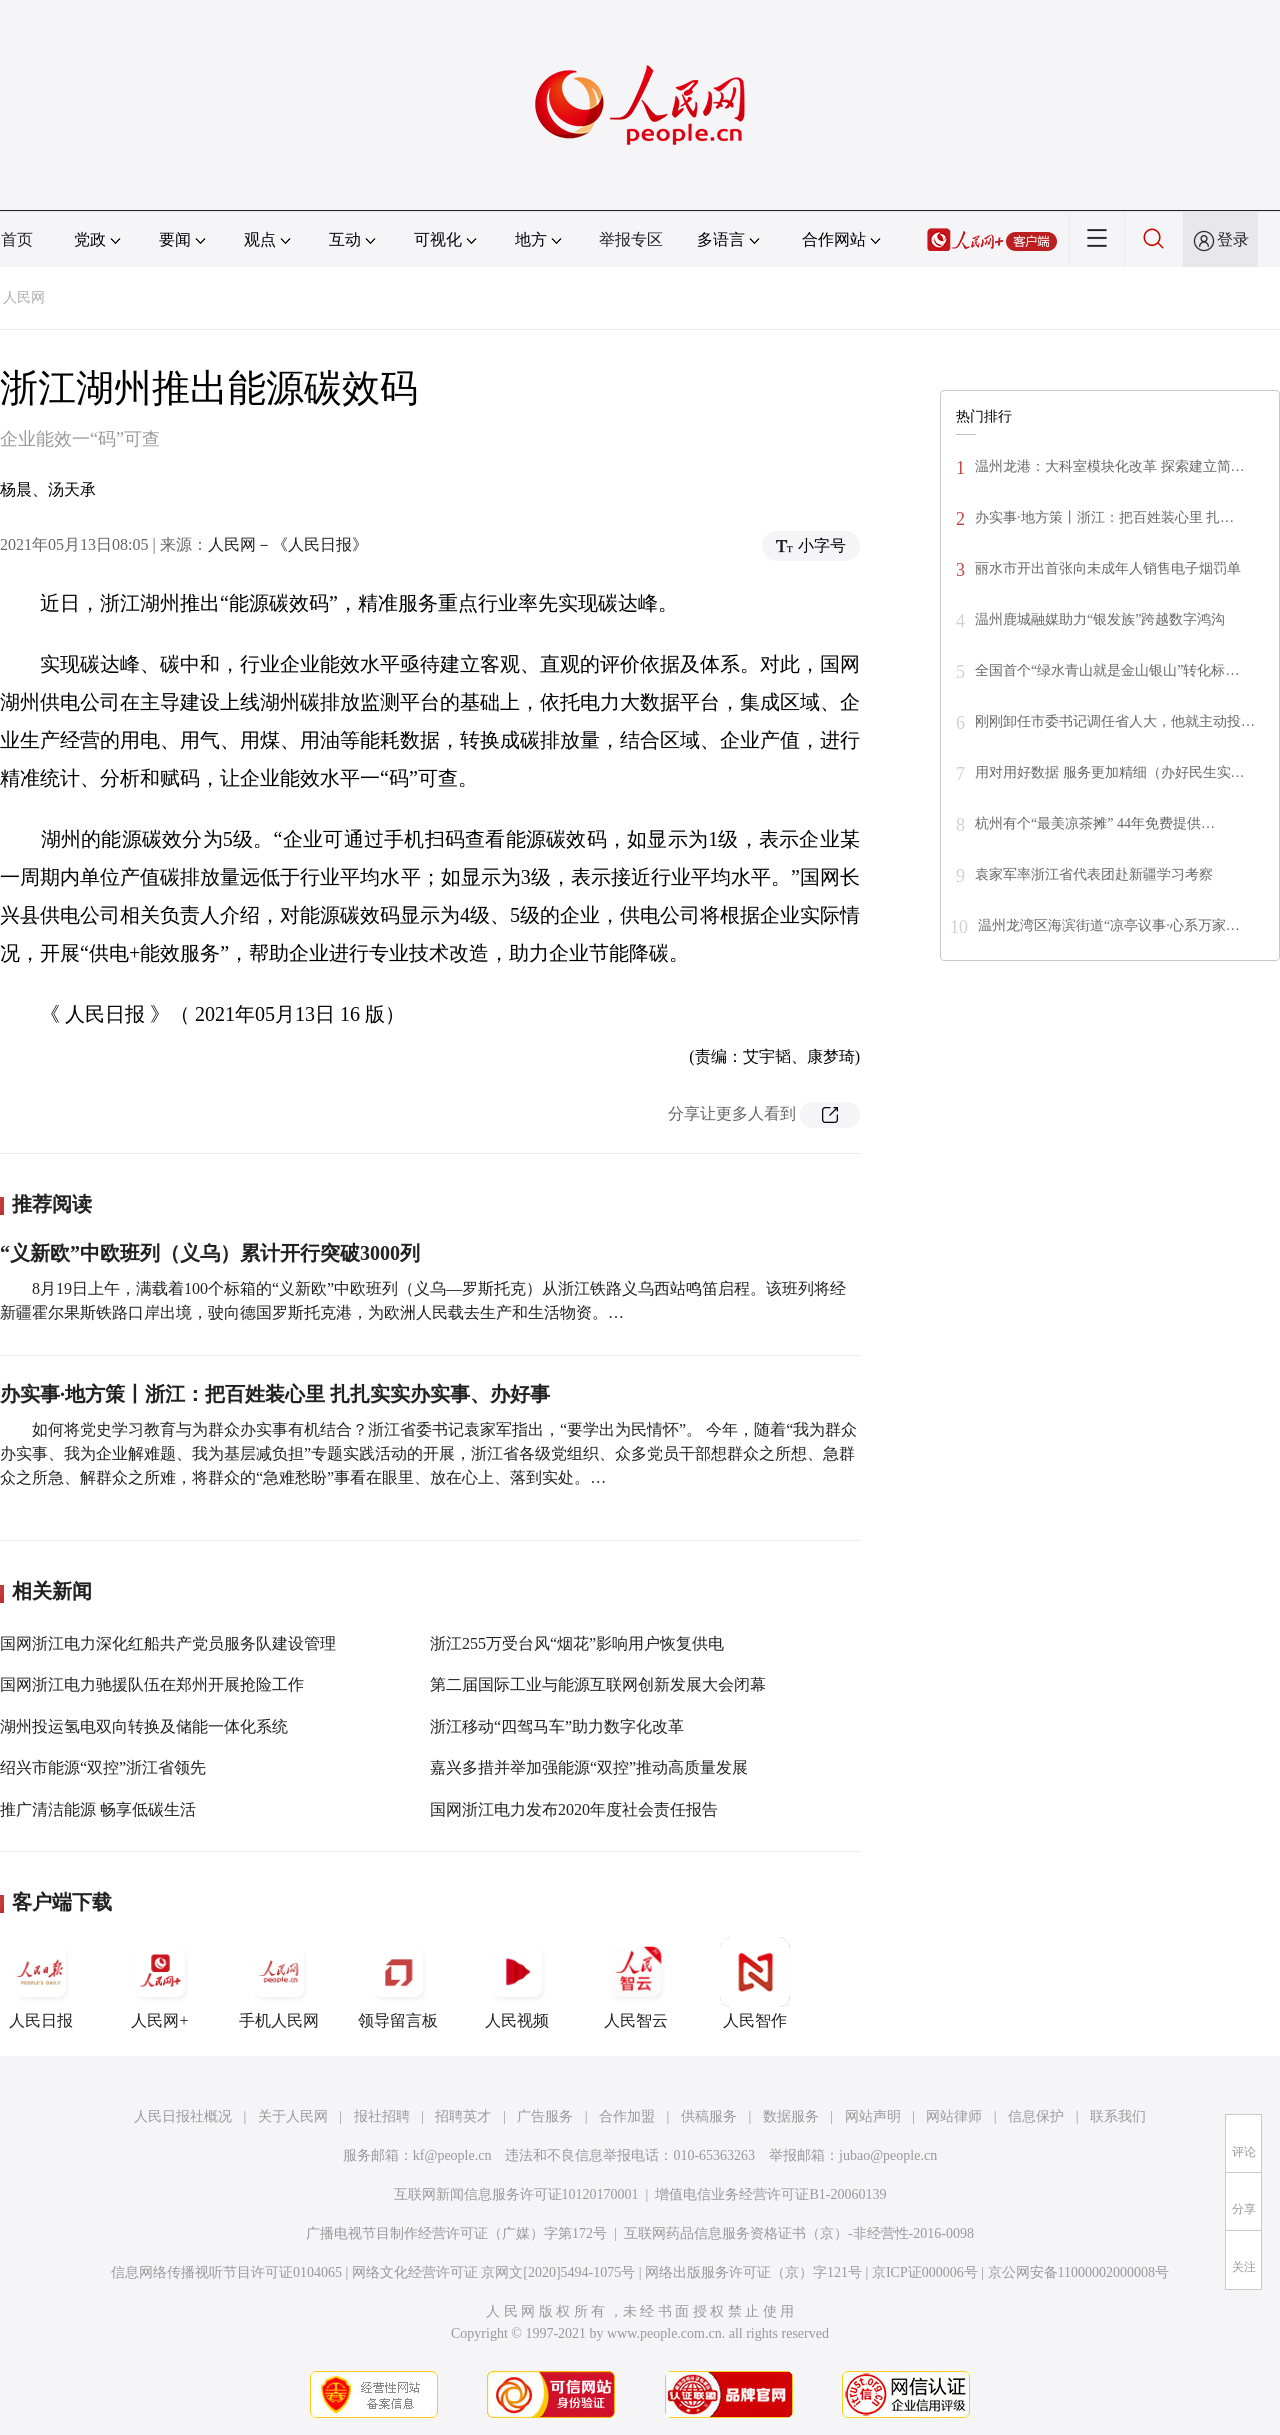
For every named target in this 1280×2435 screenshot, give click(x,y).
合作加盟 (627, 2116)
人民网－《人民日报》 (288, 544)
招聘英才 (463, 2116)
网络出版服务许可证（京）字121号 (753, 2272)
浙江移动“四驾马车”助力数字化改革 (557, 1726)
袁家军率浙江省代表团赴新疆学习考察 (1094, 874)
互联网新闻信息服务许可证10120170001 (516, 2194)
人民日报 (41, 1983)
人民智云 (636, 1983)
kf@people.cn (452, 2155)
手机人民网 (279, 1983)
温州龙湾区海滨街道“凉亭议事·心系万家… (1109, 925)
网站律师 (954, 2116)
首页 (17, 239)
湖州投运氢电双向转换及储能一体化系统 (144, 1726)
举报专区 (631, 239)
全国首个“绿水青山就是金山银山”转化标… (1107, 670)
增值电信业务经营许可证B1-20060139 (770, 2194)
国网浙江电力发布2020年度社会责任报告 (574, 1809)
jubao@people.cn (888, 2155)
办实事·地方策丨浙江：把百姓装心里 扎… (1104, 517)
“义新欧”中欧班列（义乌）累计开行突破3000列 (210, 1253)
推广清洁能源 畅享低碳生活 (98, 1809)
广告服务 (545, 2116)
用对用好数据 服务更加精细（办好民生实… (1110, 772)
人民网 (24, 297)
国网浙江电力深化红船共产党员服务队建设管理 (168, 1643)
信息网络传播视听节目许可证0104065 (226, 2272)
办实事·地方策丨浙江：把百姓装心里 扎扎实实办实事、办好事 (275, 1394)
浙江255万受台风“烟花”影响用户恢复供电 (577, 1643)
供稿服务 (709, 2116)
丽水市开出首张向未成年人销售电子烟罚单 (1108, 568)
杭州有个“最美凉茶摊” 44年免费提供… (1095, 823)
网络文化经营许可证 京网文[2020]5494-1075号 (494, 2272)
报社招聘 (382, 2116)
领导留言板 (398, 1983)
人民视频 (517, 1983)
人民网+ (160, 1983)
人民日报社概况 (183, 2116)
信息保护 (1036, 2116)
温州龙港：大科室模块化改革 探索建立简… (1110, 466)
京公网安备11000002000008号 (1078, 2272)
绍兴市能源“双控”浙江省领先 (103, 1767)
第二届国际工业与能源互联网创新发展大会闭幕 (598, 1684)
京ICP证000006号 (925, 2272)
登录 (1233, 239)
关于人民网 (293, 2116)
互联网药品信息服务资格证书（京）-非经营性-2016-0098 (799, 2233)
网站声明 (873, 2116)
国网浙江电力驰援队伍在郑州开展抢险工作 (152, 1684)
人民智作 (755, 1983)
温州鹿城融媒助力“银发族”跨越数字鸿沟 (1100, 619)
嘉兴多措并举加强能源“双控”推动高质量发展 (589, 1767)
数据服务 (791, 2116)
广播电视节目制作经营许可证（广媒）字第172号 (456, 2233)
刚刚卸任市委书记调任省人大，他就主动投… (1115, 721)
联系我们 (1118, 2116)
